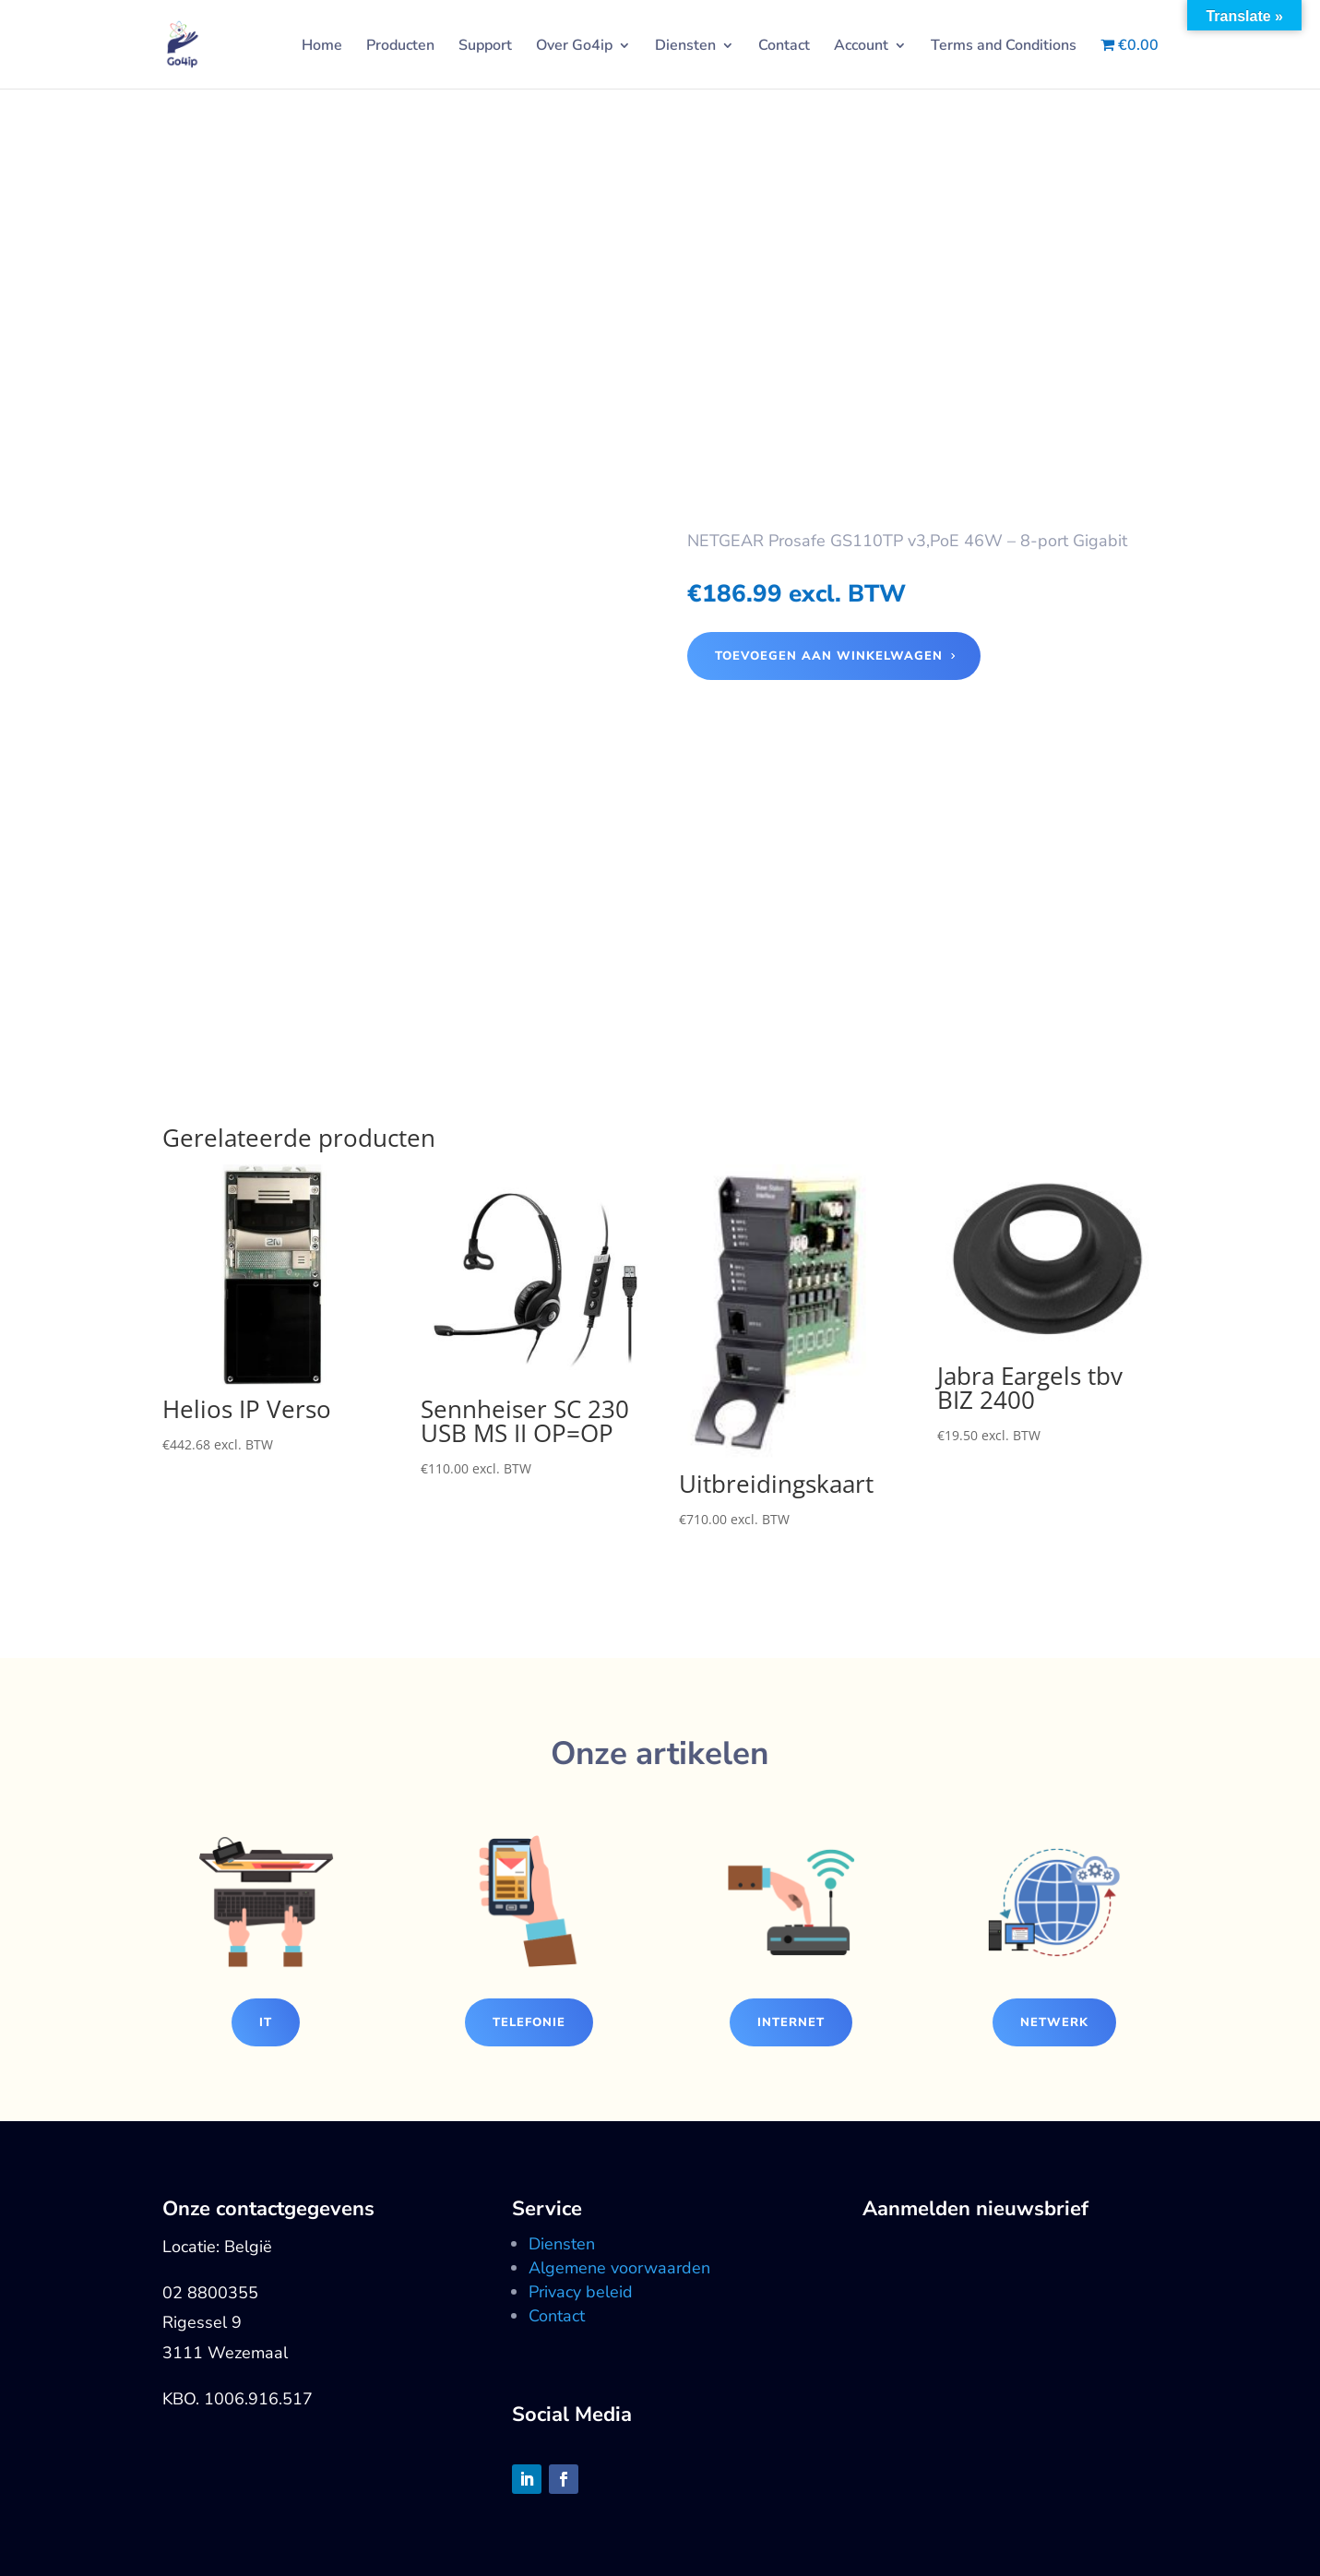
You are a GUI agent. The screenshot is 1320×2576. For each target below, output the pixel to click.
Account (861, 47)
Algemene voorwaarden (619, 2268)
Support (485, 47)
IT (265, 2022)
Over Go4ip (574, 47)
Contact (784, 47)
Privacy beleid (581, 2292)
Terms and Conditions (1003, 47)
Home (322, 47)
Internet (791, 2022)
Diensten (685, 47)
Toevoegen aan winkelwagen (829, 656)
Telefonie (529, 2022)
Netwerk (1054, 2022)
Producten (400, 47)
